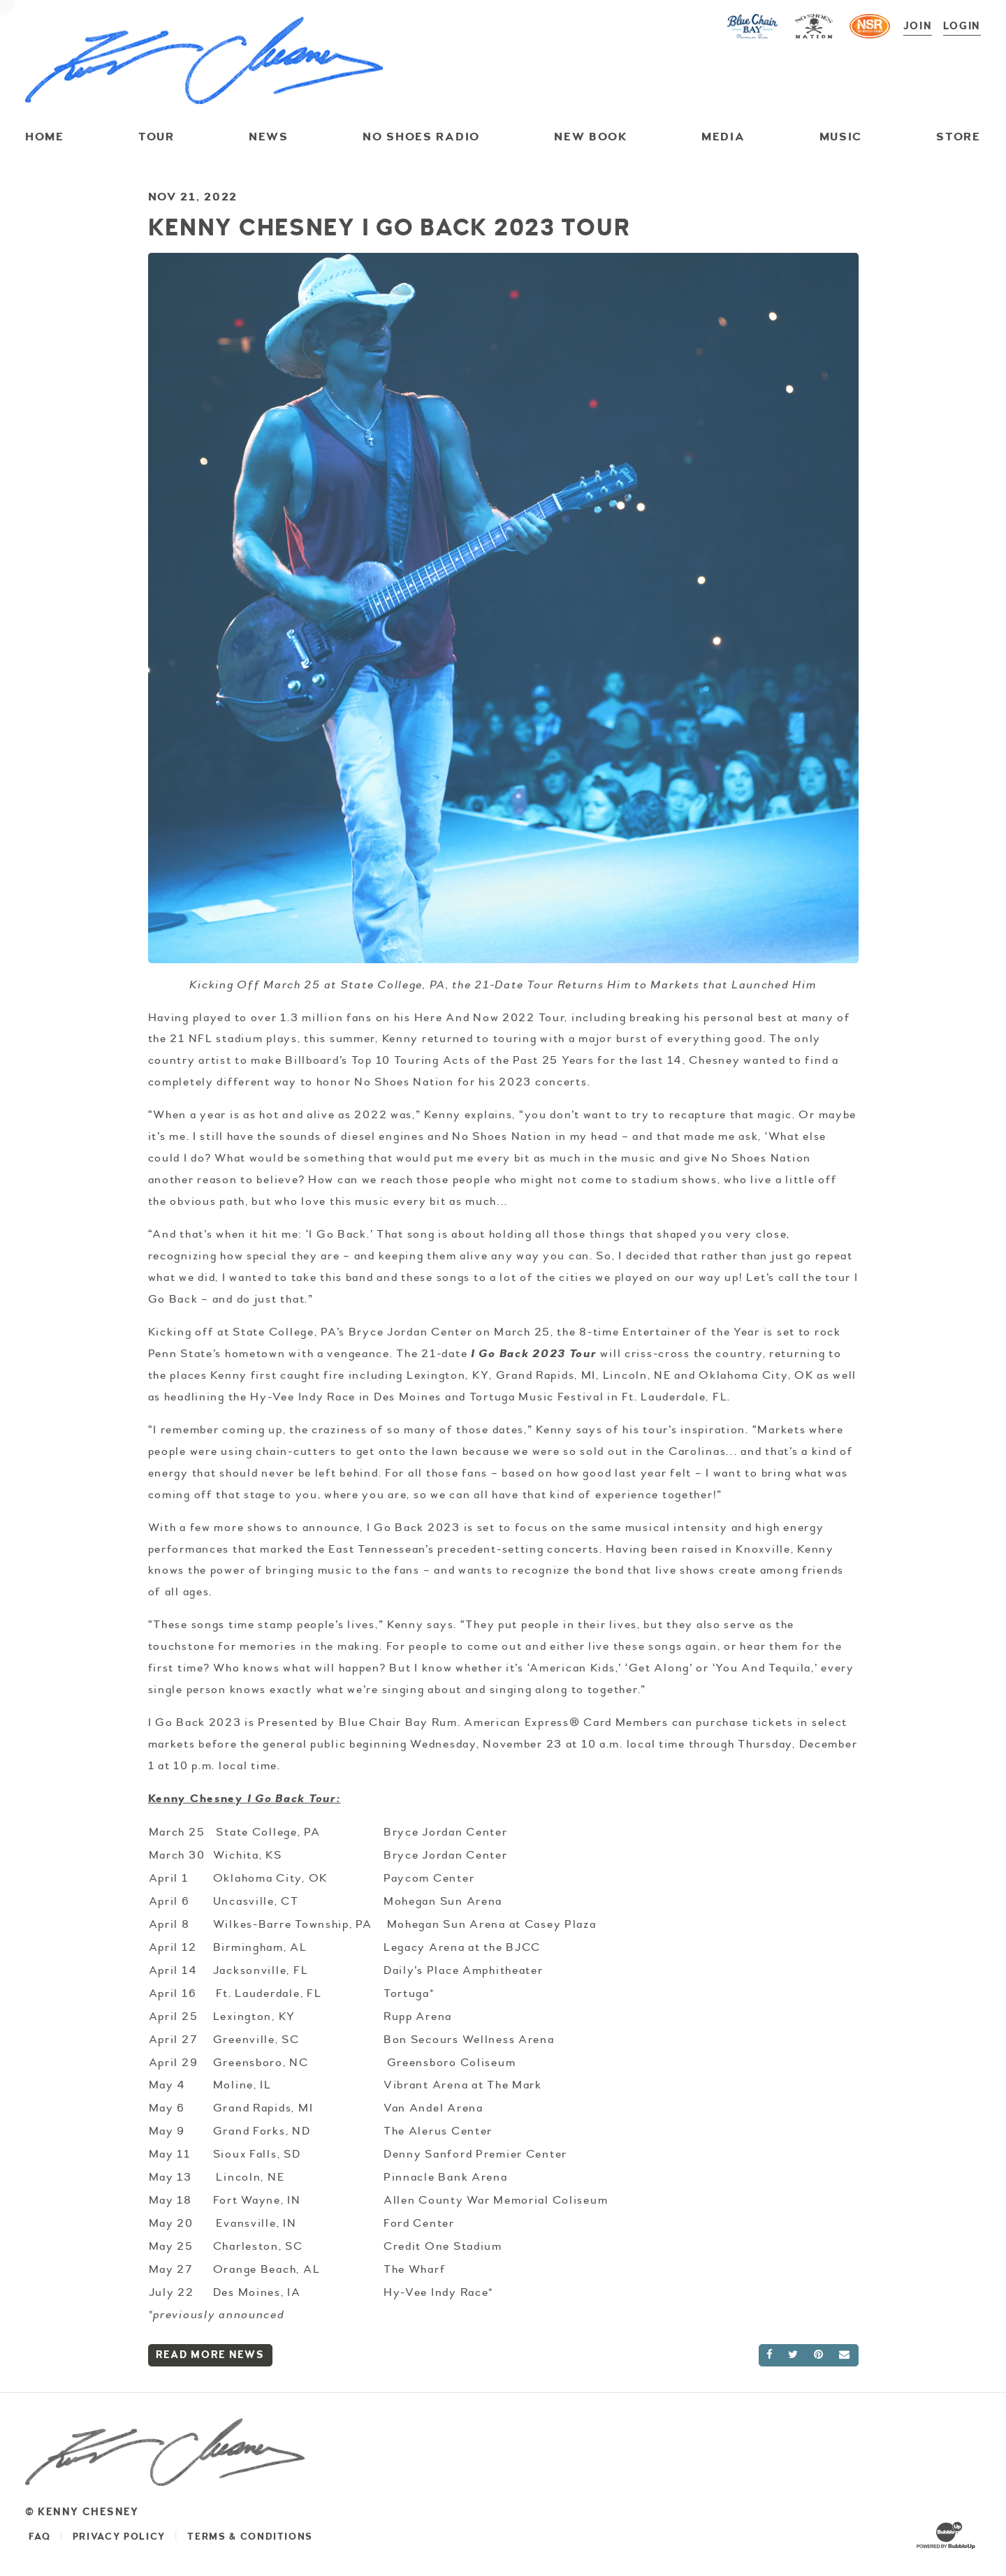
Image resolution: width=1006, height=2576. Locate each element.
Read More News (210, 2354)
